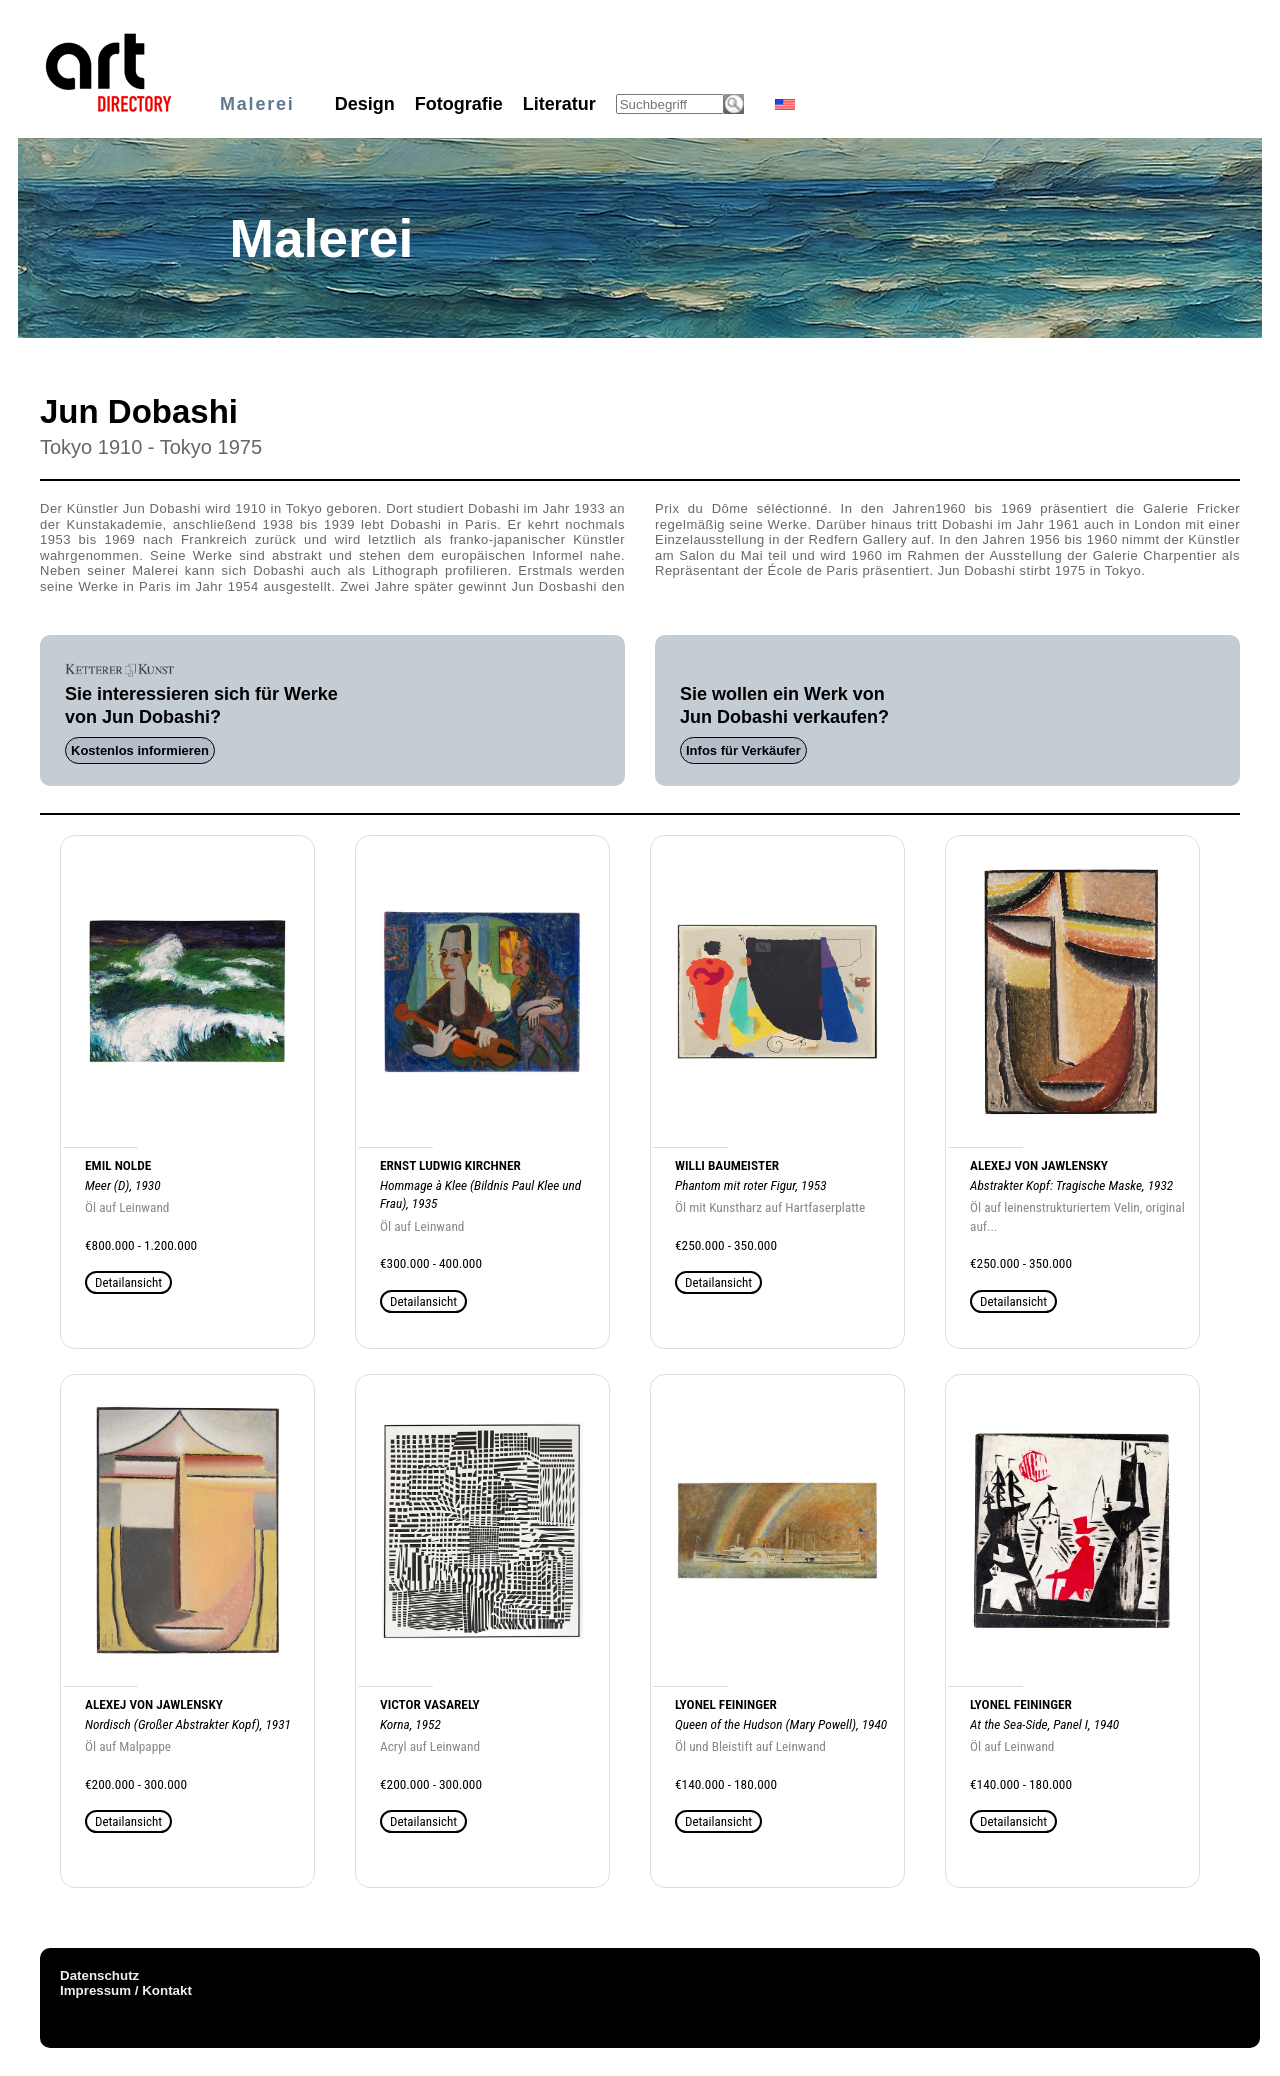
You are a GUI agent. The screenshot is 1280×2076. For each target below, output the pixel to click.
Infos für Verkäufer (743, 750)
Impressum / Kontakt (126, 1990)
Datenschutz (99, 1975)
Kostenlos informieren (140, 750)
